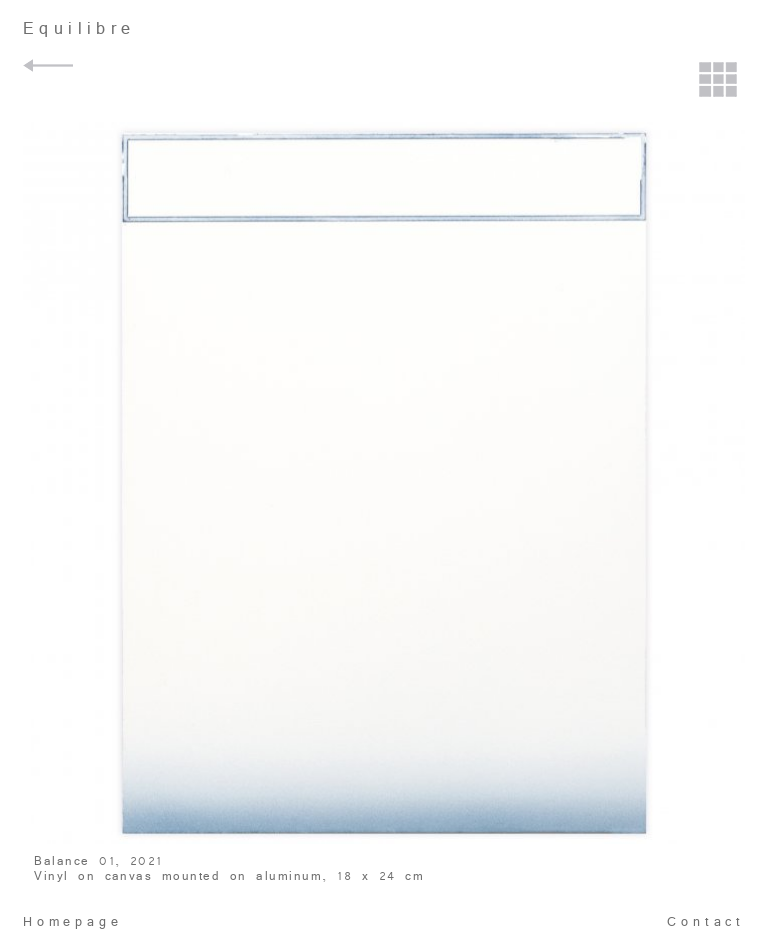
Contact (706, 922)
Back (51, 66)
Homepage (72, 922)
